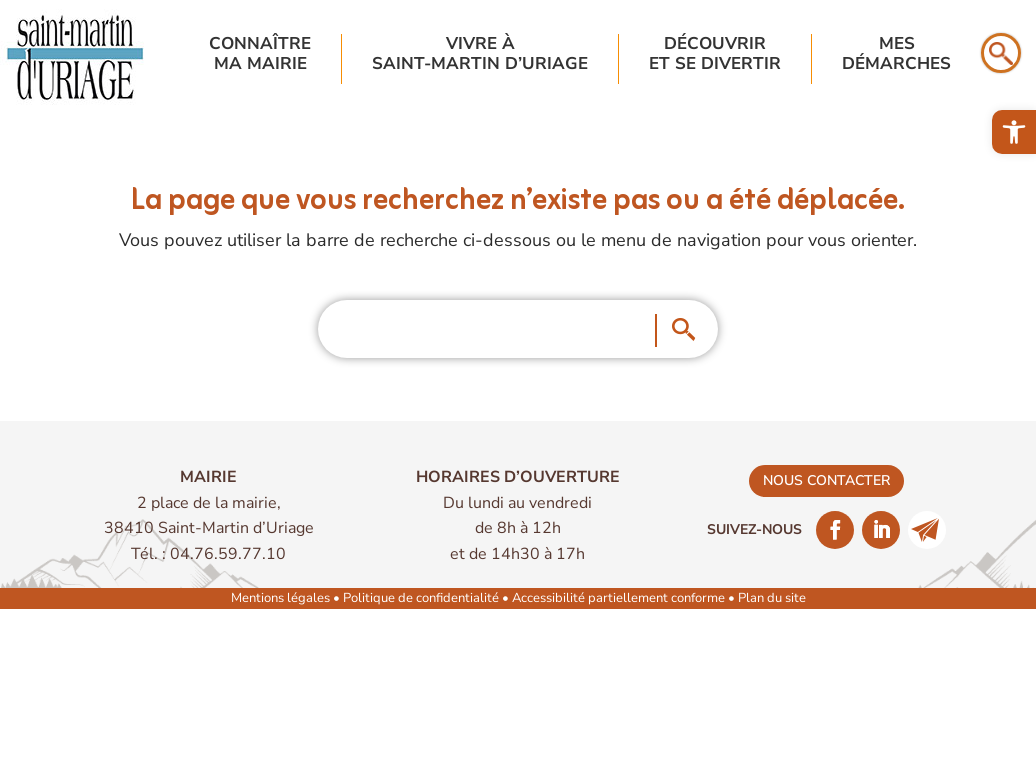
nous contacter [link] (826, 480)
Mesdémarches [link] (896, 54)
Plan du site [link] (772, 598)
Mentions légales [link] (280, 598)
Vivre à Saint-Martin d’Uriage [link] (480, 54)
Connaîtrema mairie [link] (260, 54)
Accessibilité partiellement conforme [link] (618, 598)
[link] (1014, 132)
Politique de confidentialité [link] (421, 598)
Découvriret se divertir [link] (715, 54)
